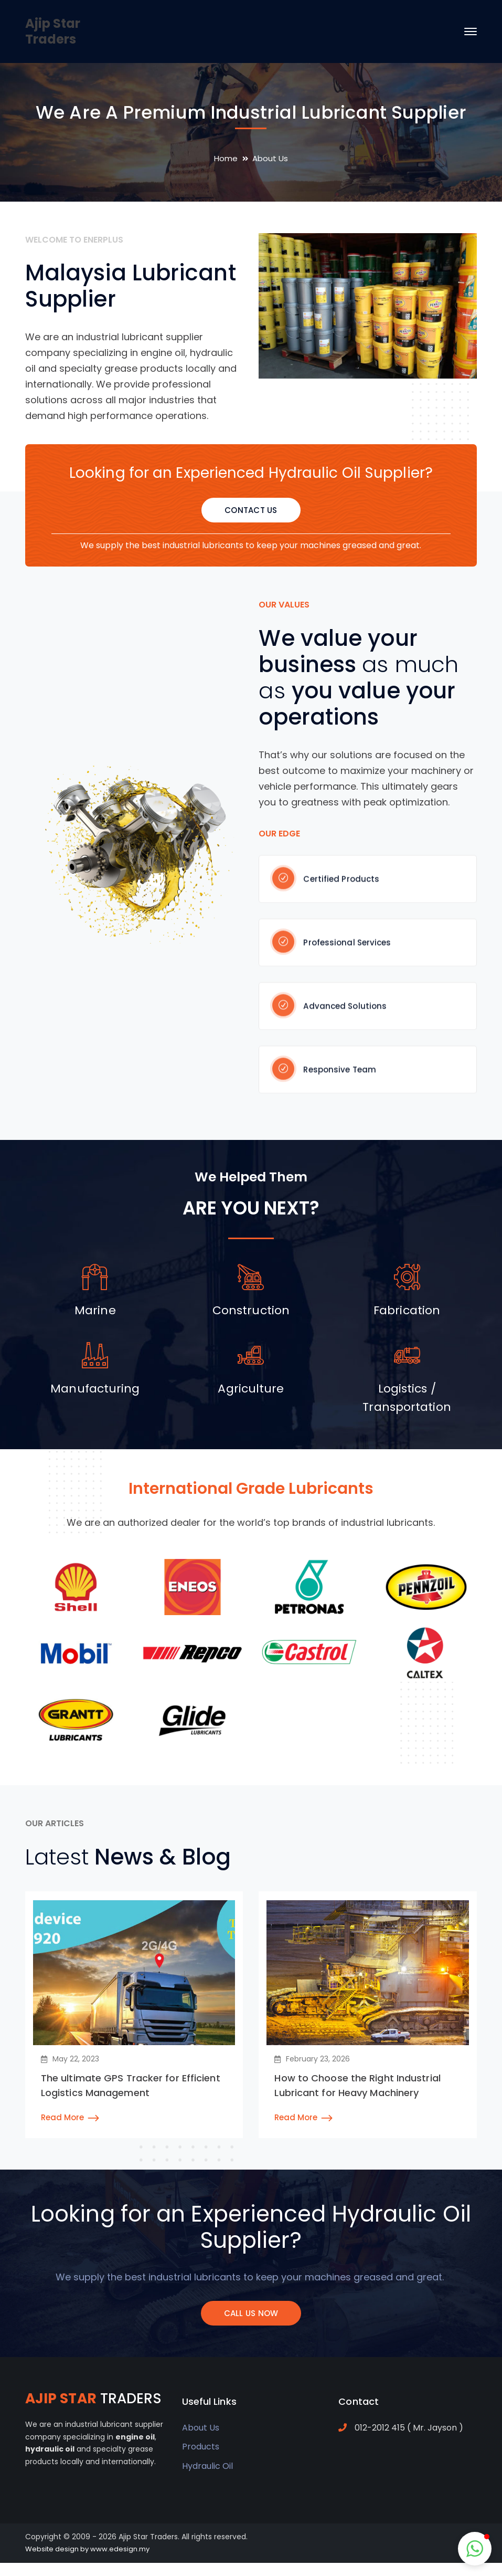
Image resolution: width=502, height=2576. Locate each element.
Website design (52, 2549)
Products (200, 2447)
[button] (475, 2548)
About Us (200, 2428)
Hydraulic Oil (207, 2466)
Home (226, 158)
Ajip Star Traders (52, 31)
